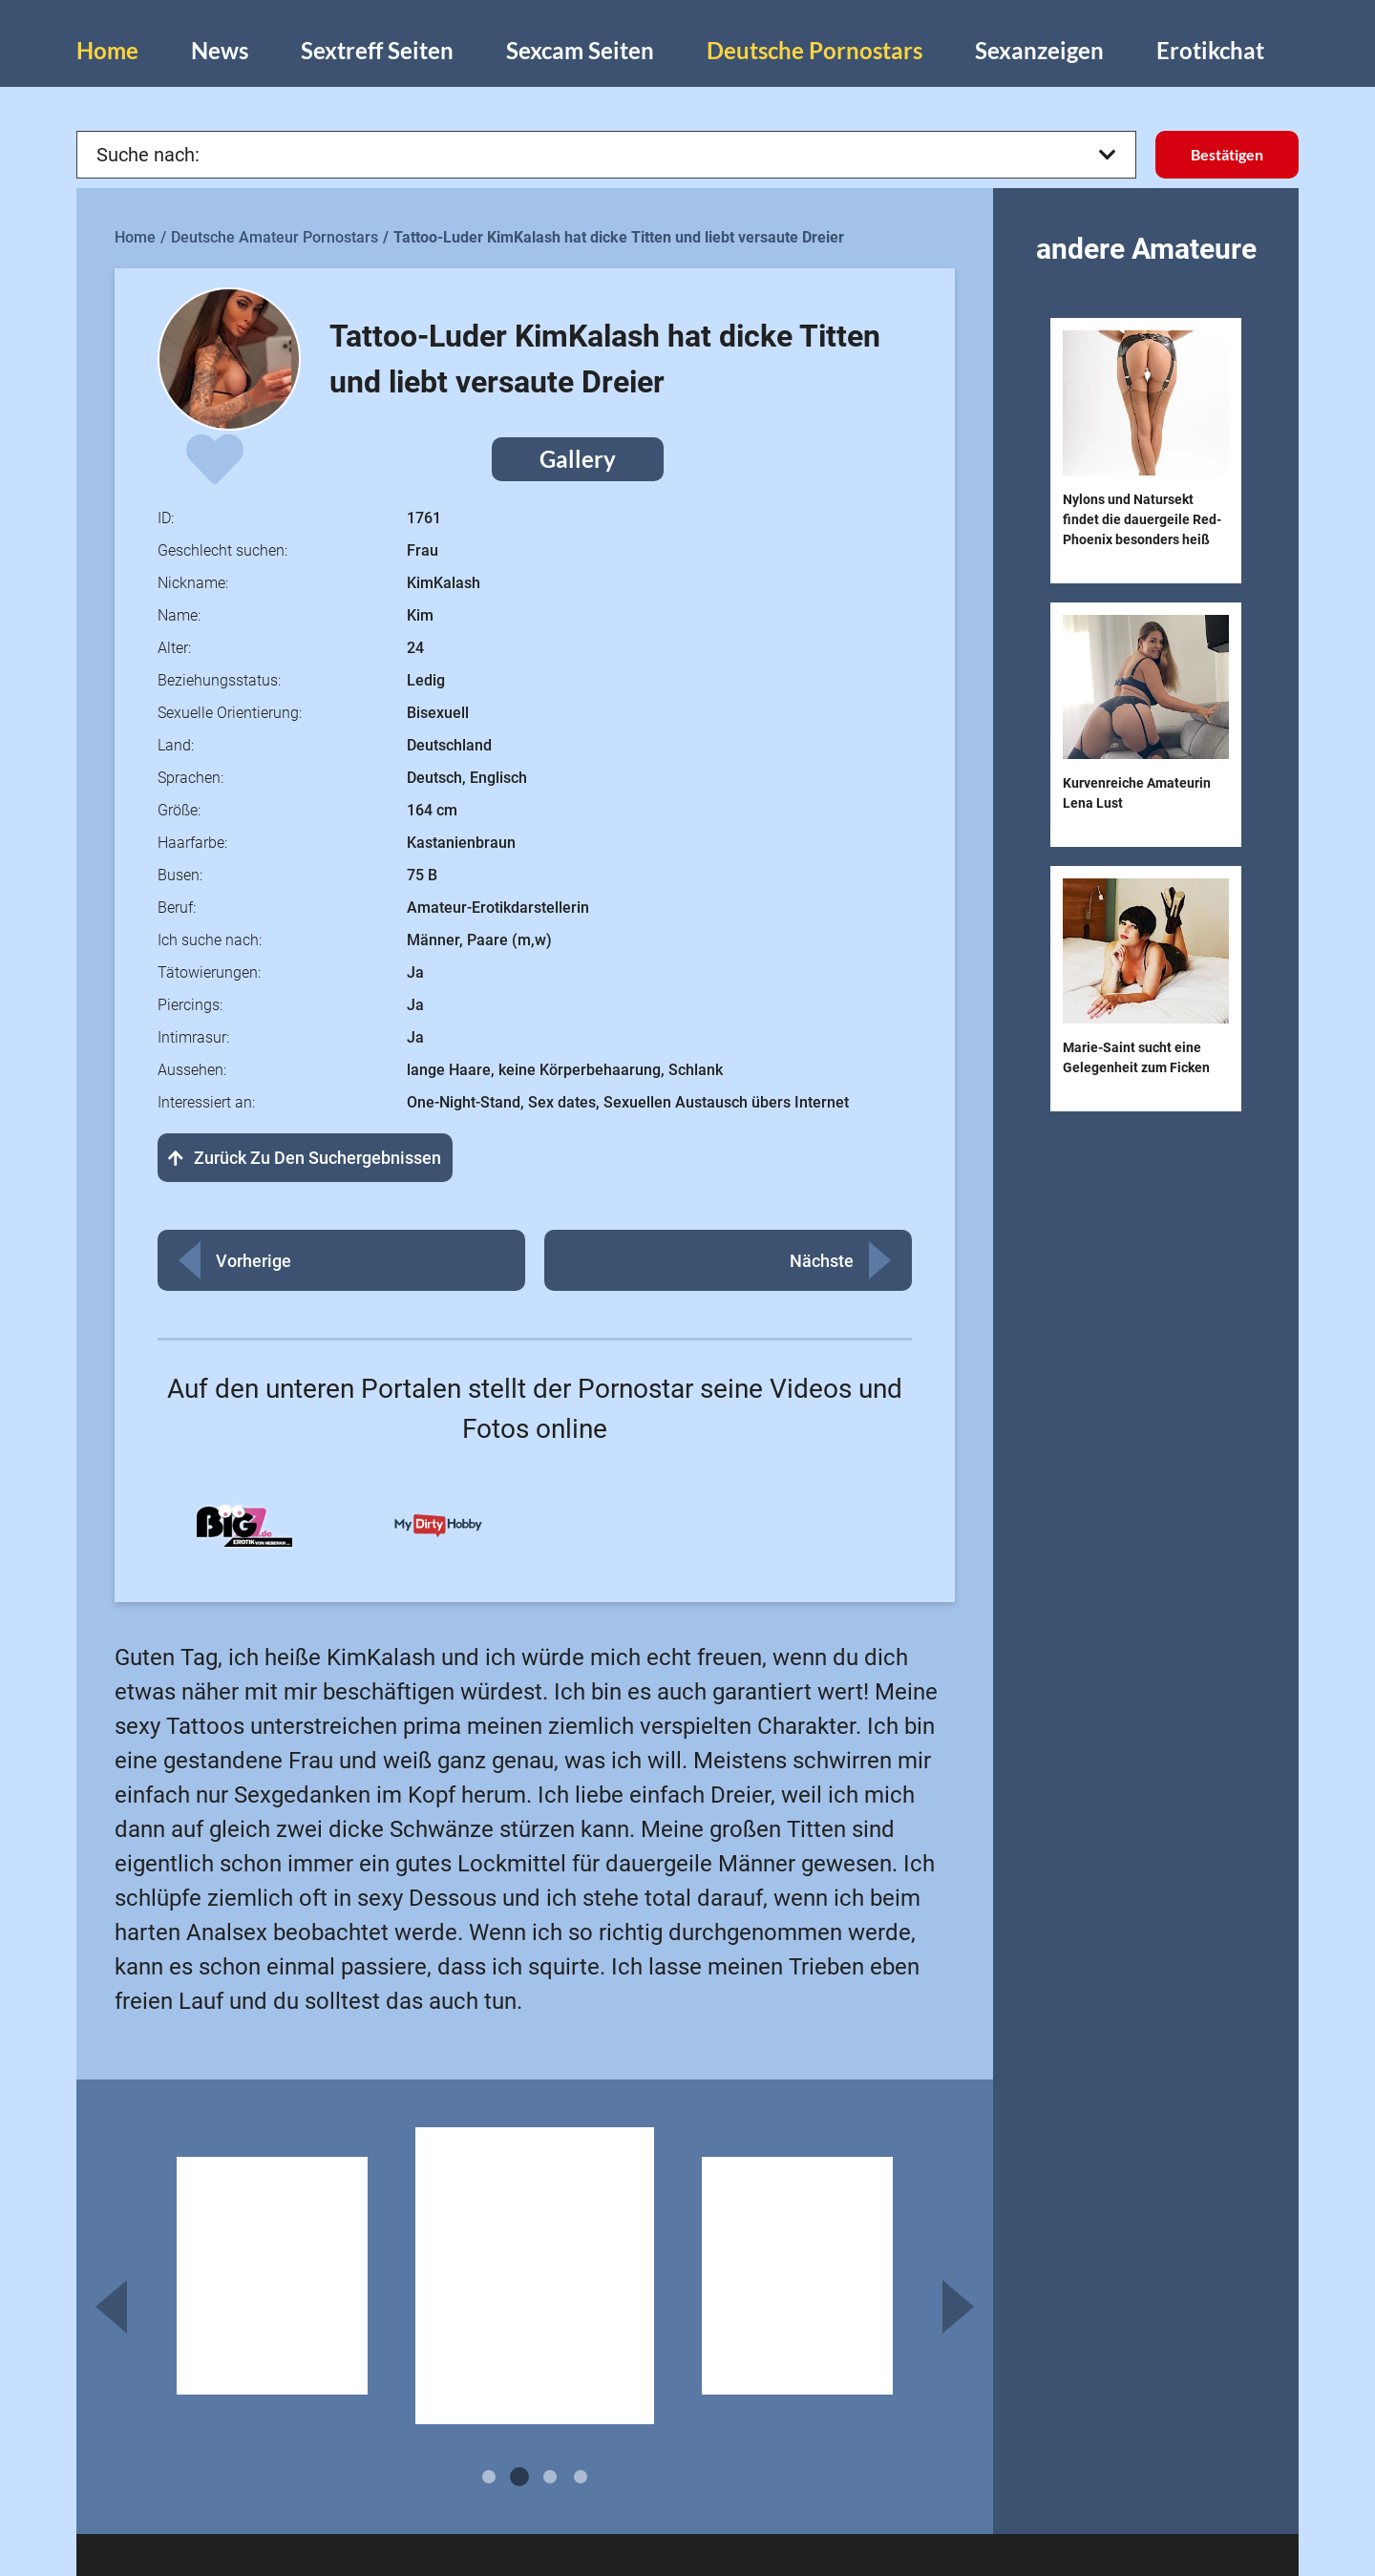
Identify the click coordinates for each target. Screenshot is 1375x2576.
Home (107, 50)
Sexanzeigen (1039, 50)
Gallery (577, 459)
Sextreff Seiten (377, 50)
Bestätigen (1227, 154)
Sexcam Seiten (580, 50)
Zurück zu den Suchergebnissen (305, 1158)
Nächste (822, 1261)
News (219, 50)
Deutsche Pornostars (814, 50)
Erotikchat (1210, 50)
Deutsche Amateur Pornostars (274, 237)
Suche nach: (606, 154)
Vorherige (253, 1261)
